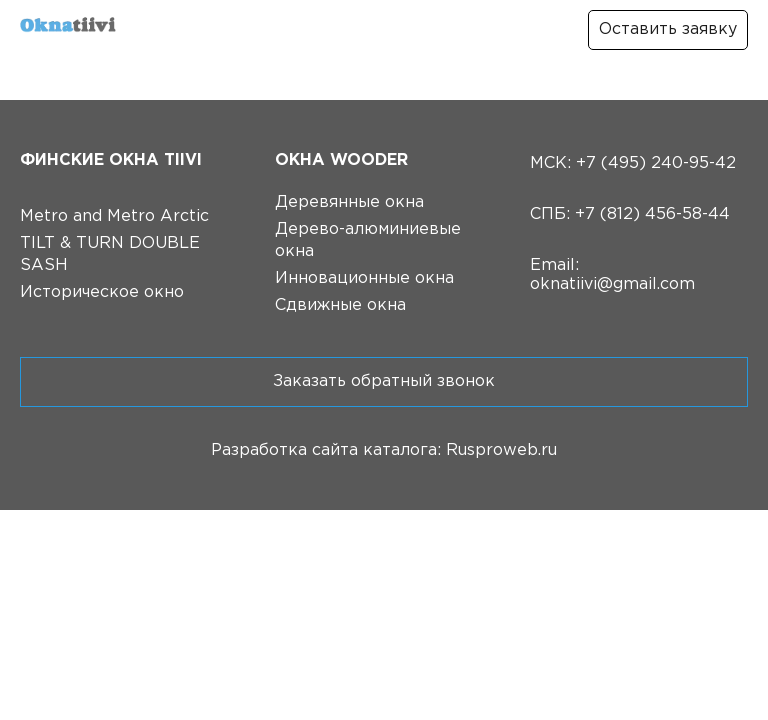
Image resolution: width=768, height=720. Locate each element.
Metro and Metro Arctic (114, 216)
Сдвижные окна (340, 305)
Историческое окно (102, 292)
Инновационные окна (364, 278)
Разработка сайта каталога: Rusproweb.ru (384, 450)
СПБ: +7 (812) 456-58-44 (630, 214)
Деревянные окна (349, 202)
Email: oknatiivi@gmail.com (612, 274)
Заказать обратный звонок (384, 381)
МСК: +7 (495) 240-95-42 (633, 163)
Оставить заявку (668, 29)
